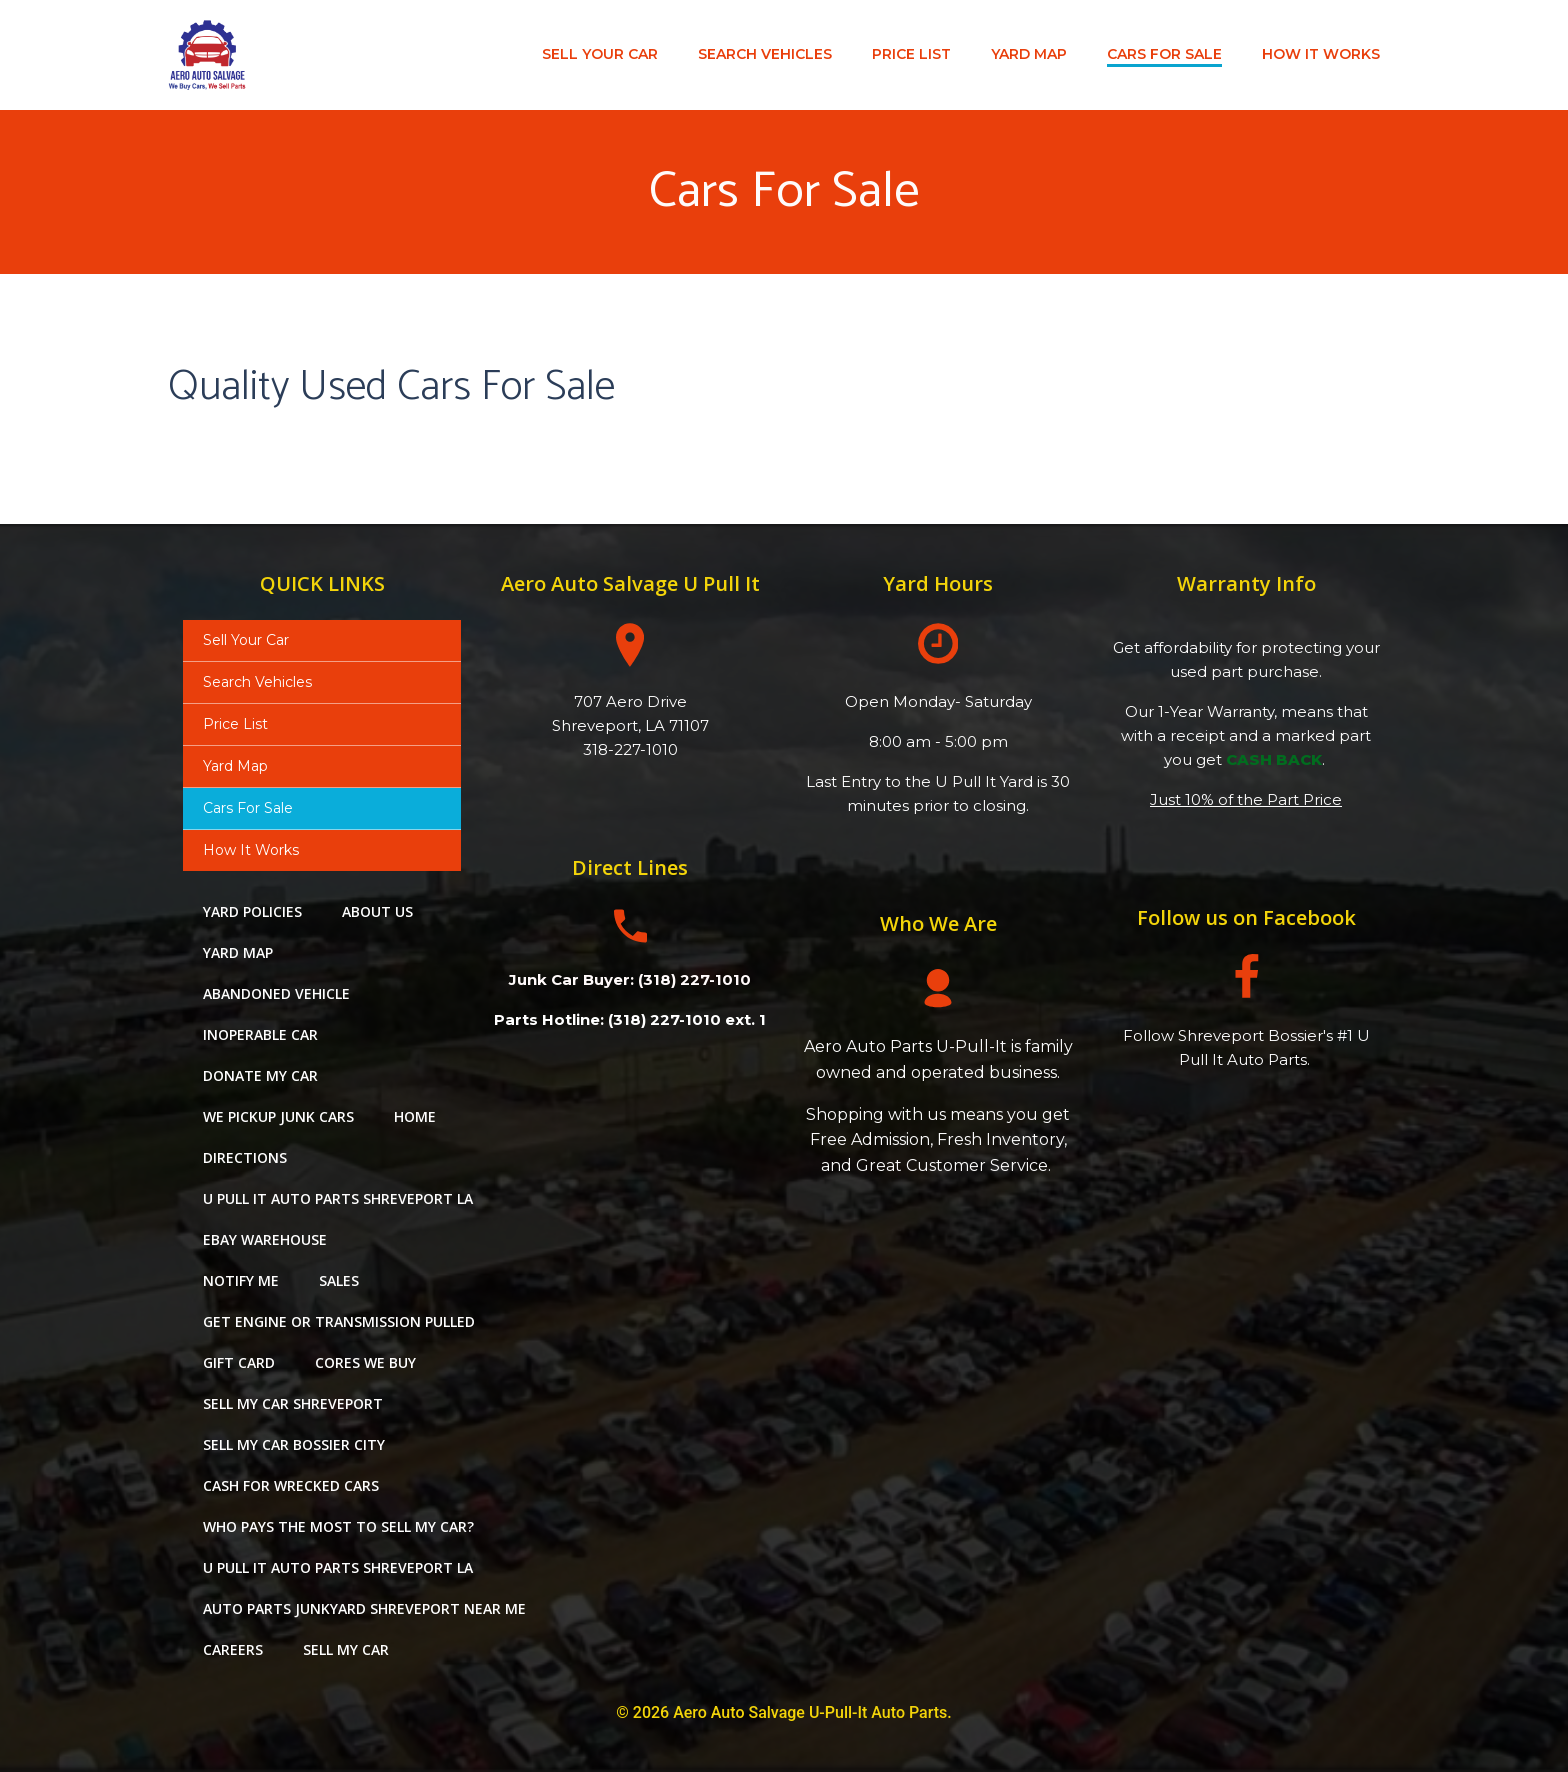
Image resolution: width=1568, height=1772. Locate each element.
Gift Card (239, 1363)
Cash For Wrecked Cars (291, 1486)
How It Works (1321, 54)
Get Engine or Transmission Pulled (339, 1322)
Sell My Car (346, 1650)
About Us (377, 912)
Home (415, 1117)
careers (233, 1650)
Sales (339, 1281)
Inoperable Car (260, 1035)
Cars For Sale (1164, 54)
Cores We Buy (365, 1363)
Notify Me (241, 1281)
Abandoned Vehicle (276, 994)
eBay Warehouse (265, 1240)
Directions (245, 1158)
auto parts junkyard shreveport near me (364, 1609)
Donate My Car (260, 1076)
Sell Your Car (600, 54)
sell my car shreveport (293, 1404)
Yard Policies (252, 912)
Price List (911, 54)
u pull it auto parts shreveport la (338, 1199)
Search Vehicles (765, 54)
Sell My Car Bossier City (294, 1445)
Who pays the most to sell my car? (338, 1527)
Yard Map (1029, 54)
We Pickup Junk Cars (278, 1117)
